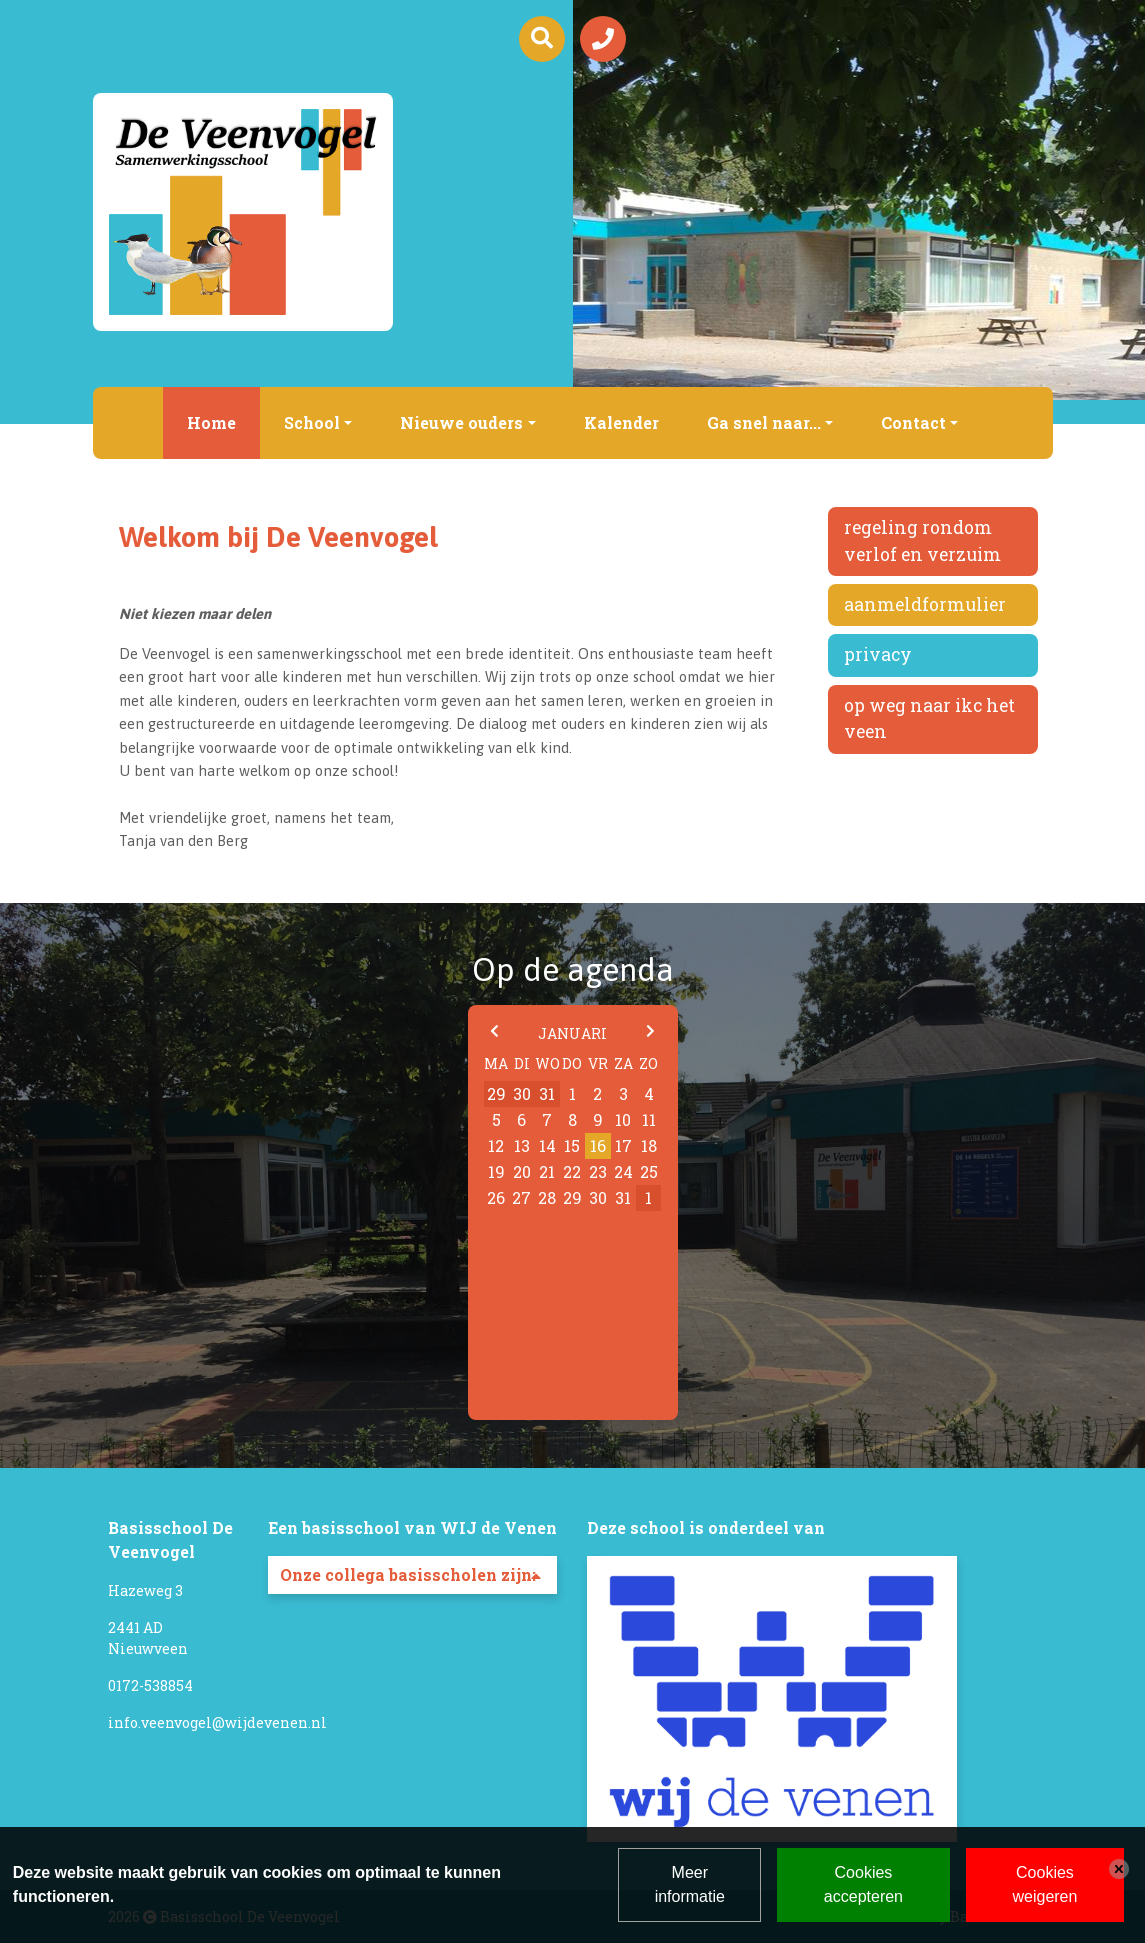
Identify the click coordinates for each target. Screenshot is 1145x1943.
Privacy (878, 654)
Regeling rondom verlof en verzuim (922, 540)
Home (211, 422)
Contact (913, 422)
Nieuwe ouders (461, 422)
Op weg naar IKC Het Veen (929, 718)
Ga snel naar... (764, 422)
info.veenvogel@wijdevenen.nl (217, 1722)
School (312, 422)
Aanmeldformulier (925, 604)
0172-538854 (150, 1685)
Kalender (621, 422)
